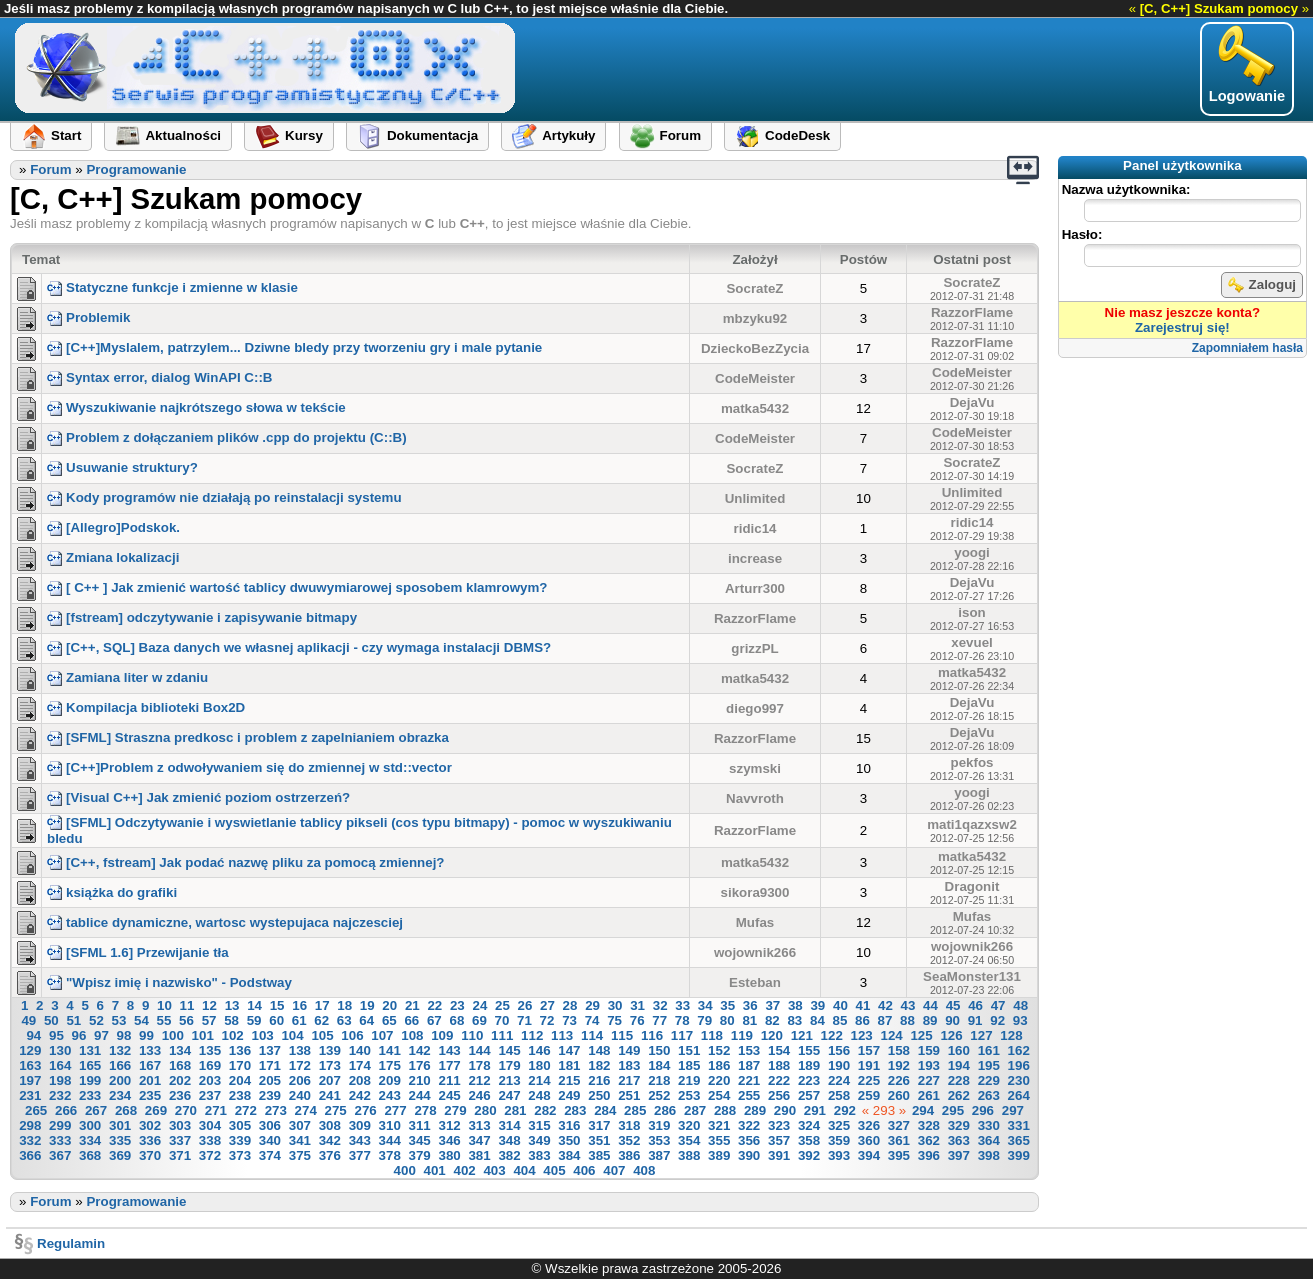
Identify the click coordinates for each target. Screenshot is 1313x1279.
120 (772, 1035)
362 (929, 1140)
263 (989, 1095)
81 (749, 1020)
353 (659, 1140)
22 (434, 1005)
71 (524, 1020)
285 (635, 1110)
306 (270, 1125)
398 (989, 1155)
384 (569, 1155)
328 (929, 1125)
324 (809, 1125)
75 (614, 1020)
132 (120, 1050)
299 (60, 1125)
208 (360, 1080)
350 (569, 1140)
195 (989, 1065)
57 (209, 1020)
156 (839, 1050)
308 (330, 1125)
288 (725, 1110)
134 (180, 1050)
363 (959, 1140)
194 (959, 1065)
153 (749, 1050)
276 (366, 1110)
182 (599, 1065)
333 (60, 1140)
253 (689, 1095)
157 (869, 1050)
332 (30, 1140)
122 (832, 1035)
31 (637, 1005)
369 (120, 1155)
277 (395, 1110)
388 (689, 1155)
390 (749, 1155)
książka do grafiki (112, 892)
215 (569, 1080)
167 (150, 1065)
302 (150, 1125)
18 (344, 1005)
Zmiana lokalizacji (113, 557)
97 (101, 1035)
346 (449, 1140)
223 (809, 1080)
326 (869, 1125)
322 (749, 1125)
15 (277, 1005)
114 (592, 1035)
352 (629, 1140)
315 (539, 1125)
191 (869, 1065)
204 (240, 1080)
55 (164, 1020)
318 (629, 1125)
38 (795, 1005)
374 (270, 1155)
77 (659, 1020)
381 (479, 1155)
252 (659, 1095)
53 (119, 1020)
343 (360, 1140)
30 (615, 1005)
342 (330, 1140)
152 (719, 1050)
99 (146, 1035)
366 (30, 1155)
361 (899, 1140)
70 (502, 1020)
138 (300, 1050)
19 (367, 1005)
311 (420, 1125)
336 (150, 1140)
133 (150, 1050)
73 (569, 1020)
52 (96, 1020)
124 (892, 1035)
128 (1011, 1035)
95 (56, 1035)
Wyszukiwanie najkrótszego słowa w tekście (196, 407)
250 (599, 1095)
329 (959, 1125)
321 (719, 1125)
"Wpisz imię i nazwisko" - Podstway (169, 982)
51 (73, 1020)
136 (240, 1050)
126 (951, 1035)
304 (210, 1125)
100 (173, 1035)
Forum (50, 169)
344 (390, 1140)
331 (1019, 1125)
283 (575, 1110)
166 (120, 1065)
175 (390, 1065)
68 (456, 1020)
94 (33, 1035)
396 (929, 1155)
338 (210, 1140)
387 (659, 1155)
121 (802, 1035)
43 (908, 1005)
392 (809, 1155)
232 (60, 1095)
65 (389, 1020)
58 (231, 1020)
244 (420, 1095)
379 (420, 1155)
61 (299, 1020)
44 (930, 1005)
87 (885, 1020)
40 (840, 1005)
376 (330, 1155)
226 (899, 1080)
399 (1019, 1155)
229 (989, 1080)
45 (953, 1005)
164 (60, 1065)
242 (360, 1095)
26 (525, 1005)
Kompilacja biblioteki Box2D (146, 707)
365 (1019, 1140)
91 (975, 1020)
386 (629, 1155)
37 (772, 1005)
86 (862, 1020)
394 (869, 1155)
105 (322, 1035)
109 (442, 1035)
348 (509, 1140)
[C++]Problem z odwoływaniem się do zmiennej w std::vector (249, 767)
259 (869, 1095)
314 (509, 1125)
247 (509, 1095)
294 (923, 1110)
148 (599, 1050)
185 (689, 1065)
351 (599, 1140)
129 (30, 1050)
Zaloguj (1262, 285)
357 (779, 1140)
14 (254, 1005)
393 (839, 1155)
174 (360, 1065)
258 (839, 1095)
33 (682, 1005)
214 (539, 1080)
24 (479, 1005)
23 (457, 1005)
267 (96, 1110)
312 (449, 1125)
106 (352, 1035)
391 (779, 1155)
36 (750, 1005)
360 (869, 1140)
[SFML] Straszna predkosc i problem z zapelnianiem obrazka (248, 737)
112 (532, 1035)
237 (210, 1095)
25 (502, 1005)
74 (592, 1020)
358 (809, 1140)
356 (749, 1140)
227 (929, 1080)
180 (539, 1065)
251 (629, 1095)
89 (930, 1020)
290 (785, 1110)
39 (817, 1005)
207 (330, 1080)
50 (51, 1020)
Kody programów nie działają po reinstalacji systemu (224, 497)
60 (276, 1020)
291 (815, 1110)
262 (959, 1095)
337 (180, 1140)
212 (479, 1080)
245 (449, 1095)
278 (425, 1110)
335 (120, 1140)
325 (839, 1125)
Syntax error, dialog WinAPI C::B (160, 377)
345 (420, 1140)
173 (330, 1065)
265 (36, 1110)
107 (382, 1035)
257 (809, 1095)
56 (186, 1020)
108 (412, 1035)
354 (689, 1140)
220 (719, 1080)
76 (637, 1020)
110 (472, 1035)
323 (779, 1125)
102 (233, 1035)
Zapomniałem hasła (1247, 348)
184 (659, 1065)
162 (1019, 1050)
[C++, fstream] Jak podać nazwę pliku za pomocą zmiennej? (245, 862)
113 (562, 1035)
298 (30, 1125)
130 (60, 1050)
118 (712, 1035)
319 (659, 1125)
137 (270, 1050)
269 (156, 1110)
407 (614, 1170)
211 (449, 1080)
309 (360, 1125)
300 (90, 1125)
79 (704, 1020)
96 (79, 1035)
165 (90, 1065)
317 (599, 1125)
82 (772, 1020)
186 (719, 1065)
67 (434, 1020)
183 (629, 1065)
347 (479, 1140)
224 (839, 1080)
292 (845, 1110)
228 (959, 1080)
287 (695, 1110)
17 (322, 1005)
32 (660, 1005)
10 (164, 1005)
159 (929, 1050)
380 (449, 1155)
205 (270, 1080)
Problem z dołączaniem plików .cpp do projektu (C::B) (227, 437)
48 (1020, 1005)
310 (390, 1125)
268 (126, 1110)
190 (839, 1065)
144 (479, 1050)
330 (989, 1125)
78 (682, 1020)
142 (420, 1050)
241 (330, 1095)
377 (360, 1155)
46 (975, 1005)
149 (629, 1050)
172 (300, 1065)
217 (629, 1080)
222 (779, 1080)
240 (300, 1095)
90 (952, 1020)
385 (599, 1155)
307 (300, 1125)
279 (455, 1110)
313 (479, 1125)
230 (1019, 1080)
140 (360, 1050)
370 (150, 1155)
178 (479, 1065)
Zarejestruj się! (1182, 327)
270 (186, 1110)
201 (150, 1080)
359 (839, 1140)
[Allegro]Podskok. (113, 527)
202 (180, 1080)
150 (659, 1050)
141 (390, 1050)
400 (405, 1170)
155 (809, 1050)
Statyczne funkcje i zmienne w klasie (172, 287)
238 (240, 1095)
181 (569, 1065)
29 (592, 1005)
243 (390, 1095)
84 (817, 1020)
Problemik (88, 317)
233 (90, 1095)
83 (794, 1020)
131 (90, 1050)
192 (899, 1065)
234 (120, 1095)
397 (959, 1155)
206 (300, 1080)
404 (524, 1170)
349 (539, 1140)
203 (210, 1080)
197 (30, 1080)
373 (240, 1155)
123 (862, 1035)
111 (502, 1035)
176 (420, 1065)
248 (539, 1095)
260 (899, 1095)
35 (727, 1005)
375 (300, 1155)
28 (570, 1005)
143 (449, 1050)
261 (929, 1095)
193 (929, 1065)
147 (569, 1050)
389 (719, 1155)
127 (981, 1035)
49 (28, 1020)
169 (210, 1065)
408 (644, 1170)
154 (779, 1050)
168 (180, 1065)
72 (547, 1020)
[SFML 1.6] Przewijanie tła (138, 952)
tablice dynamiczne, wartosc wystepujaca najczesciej (225, 922)
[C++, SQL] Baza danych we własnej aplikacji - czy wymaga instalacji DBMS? (299, 647)
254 (719, 1095)
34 (705, 1005)
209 (390, 1080)
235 (150, 1095)
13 (232, 1005)
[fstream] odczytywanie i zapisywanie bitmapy (202, 617)
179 (509, 1065)
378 (390, 1155)
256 (779, 1095)
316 (569, 1125)
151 (689, 1050)
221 (749, 1080)
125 (921, 1035)
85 (840, 1020)
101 (203, 1035)
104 (292, 1035)
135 (210, 1050)
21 (412, 1005)
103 (262, 1035)
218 (659, 1080)
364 (989, 1140)
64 (366, 1020)
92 (997, 1020)
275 (336, 1110)
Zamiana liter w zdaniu (127, 677)
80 (727, 1020)
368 (90, 1155)
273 (276, 1110)
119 (742, 1035)
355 (719, 1140)
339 (240, 1140)
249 (569, 1095)
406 (584, 1170)
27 (547, 1005)
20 (389, 1005)
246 (479, 1095)
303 (180, 1125)
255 (749, 1095)
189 (809, 1065)
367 (60, 1155)
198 (60, 1080)
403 (494, 1170)
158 (899, 1050)
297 (1013, 1110)
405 (554, 1170)
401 (435, 1170)
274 (306, 1110)
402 (464, 1170)
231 (30, 1095)
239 (270, 1095)
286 (665, 1110)
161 (989, 1050)
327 (899, 1125)
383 (539, 1155)
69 (479, 1020)
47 (998, 1005)
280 (485, 1110)
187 (749, 1065)
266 (66, 1110)
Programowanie (136, 169)
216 (599, 1080)
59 (254, 1020)
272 (246, 1110)
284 (605, 1110)
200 (120, 1080)
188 (779, 1065)
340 (270, 1140)
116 (652, 1035)
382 (509, 1155)
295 (953, 1110)
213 (509, 1080)
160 (959, 1050)
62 (321, 1020)
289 (755, 1110)
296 (983, 1110)
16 (299, 1005)
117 (682, 1035)
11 (187, 1005)
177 (449, 1065)
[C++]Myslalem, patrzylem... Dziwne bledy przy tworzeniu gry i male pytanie (294, 347)
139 (330, 1050)
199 (90, 1080)
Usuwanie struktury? (122, 467)
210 (420, 1080)
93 (1020, 1020)
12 (209, 1005)
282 (545, 1110)
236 (180, 1095)
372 (210, 1155)
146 (539, 1050)
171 (270, 1065)
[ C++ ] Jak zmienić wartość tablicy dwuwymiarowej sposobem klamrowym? (297, 587)
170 (240, 1065)
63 (344, 1020)
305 (240, 1125)
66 (411, 1020)
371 (180, 1155)
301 (120, 1125)
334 (90, 1140)
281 (515, 1110)
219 (689, 1080)
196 (1019, 1065)
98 (124, 1035)
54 (141, 1020)
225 (869, 1080)
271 (216, 1110)
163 (30, 1065)
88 (907, 1020)
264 (1019, 1095)
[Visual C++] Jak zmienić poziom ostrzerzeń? (198, 797)
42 (885, 1005)
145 (509, 1050)
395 (899, 1155)
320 (689, 1125)
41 (863, 1005)
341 (300, 1140)
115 (622, 1035)
